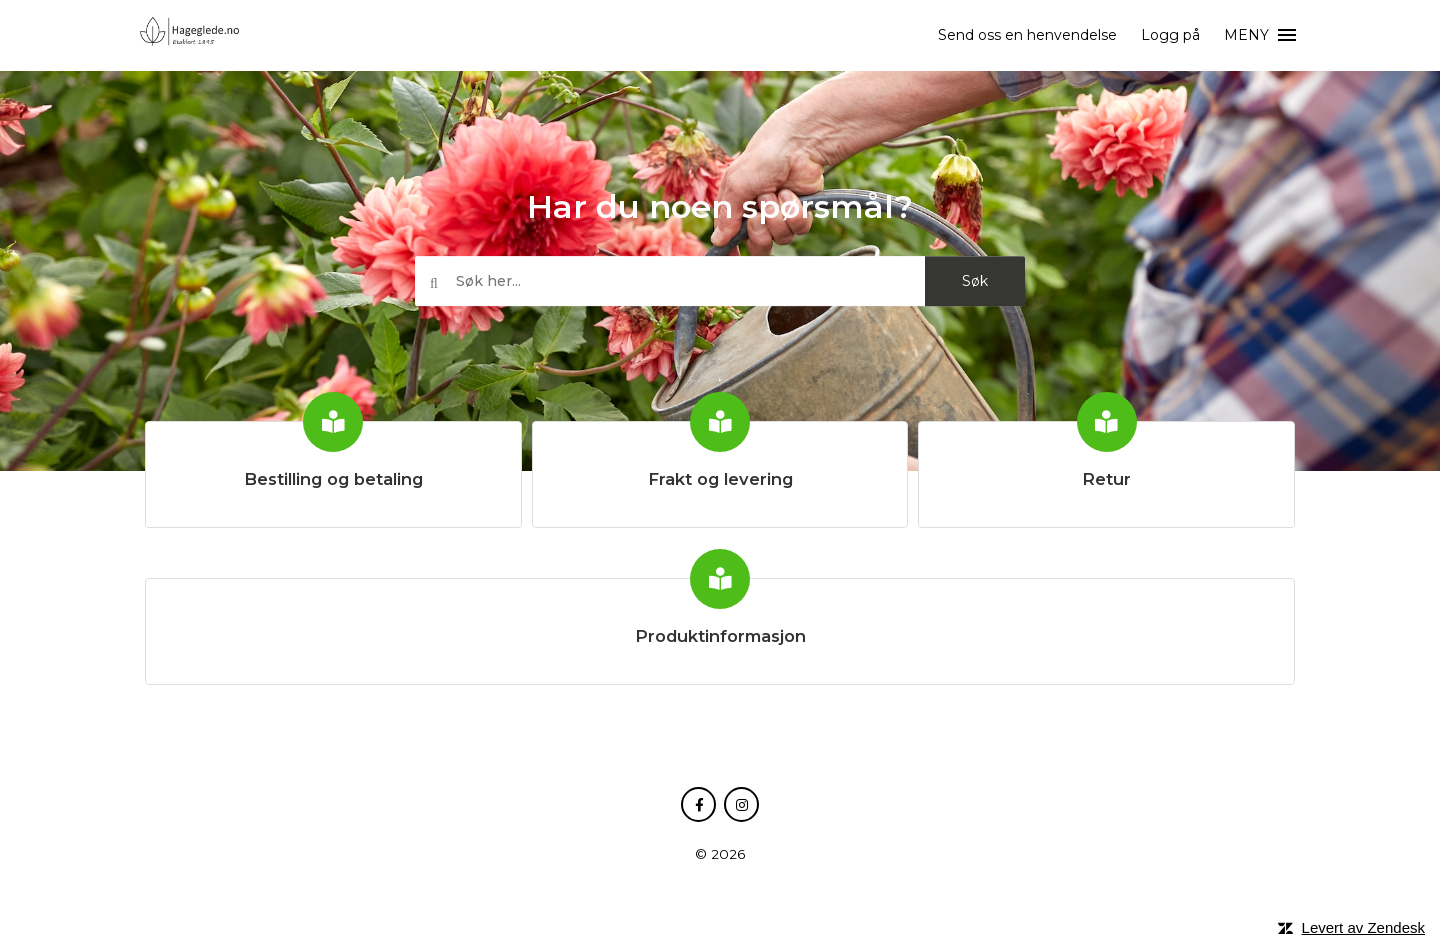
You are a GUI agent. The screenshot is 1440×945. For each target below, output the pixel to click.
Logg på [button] (1170, 35)
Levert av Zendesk (1363, 927)
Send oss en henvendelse (1027, 35)
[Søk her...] (720, 282)
